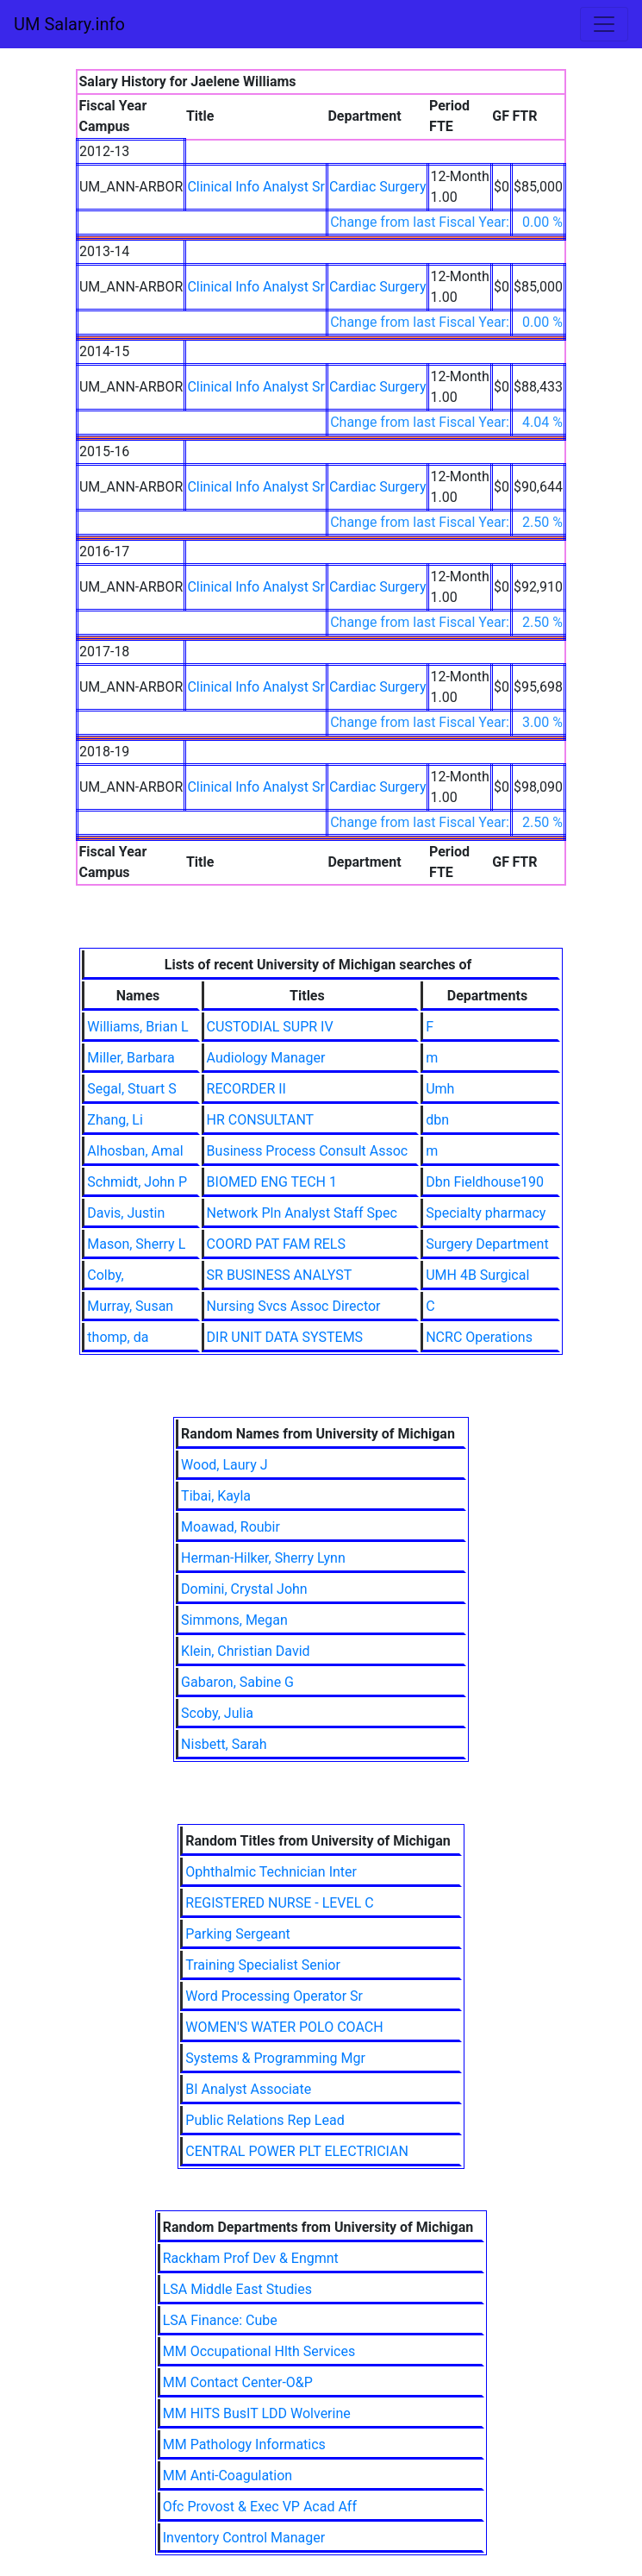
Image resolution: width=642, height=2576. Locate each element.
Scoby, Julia (217, 1713)
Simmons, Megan (234, 1620)
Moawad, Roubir (230, 1527)
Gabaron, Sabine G (237, 1682)
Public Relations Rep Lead (264, 2120)
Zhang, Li (115, 1120)
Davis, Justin (126, 1213)
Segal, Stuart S (131, 1089)
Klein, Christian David (245, 1651)
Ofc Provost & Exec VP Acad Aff (260, 2506)
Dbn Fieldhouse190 (485, 1182)
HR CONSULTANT (261, 1120)
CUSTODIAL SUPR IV (270, 1026)
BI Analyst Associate (248, 2089)
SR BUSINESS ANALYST (279, 1275)
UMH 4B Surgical (477, 1275)
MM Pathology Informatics (244, 2444)
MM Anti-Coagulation (227, 2475)
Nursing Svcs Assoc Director (294, 1306)
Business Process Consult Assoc (307, 1151)
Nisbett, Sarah (223, 1744)
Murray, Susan (130, 1306)
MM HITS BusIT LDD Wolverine (257, 2413)
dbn (437, 1120)
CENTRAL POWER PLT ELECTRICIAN (296, 2151)
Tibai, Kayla (216, 1496)
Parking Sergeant (237, 1934)
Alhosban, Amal (135, 1151)
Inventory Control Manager (244, 2537)
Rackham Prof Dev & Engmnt (251, 2258)
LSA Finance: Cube (220, 2320)
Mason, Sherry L (136, 1244)
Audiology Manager (266, 1058)
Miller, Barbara (130, 1058)
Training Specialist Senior (262, 1965)
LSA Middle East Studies (237, 2289)
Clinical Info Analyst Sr (256, 187)
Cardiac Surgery (378, 187)
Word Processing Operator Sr (274, 1996)
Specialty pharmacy (485, 1213)
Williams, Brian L (137, 1026)
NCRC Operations (479, 1337)
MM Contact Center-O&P (238, 2382)
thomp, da (117, 1337)
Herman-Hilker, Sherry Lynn (263, 1558)
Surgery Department (487, 1244)
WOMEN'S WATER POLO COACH (284, 2027)
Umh (440, 1089)
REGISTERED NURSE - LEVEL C (279, 1903)
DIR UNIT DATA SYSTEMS (285, 1337)
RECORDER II (246, 1089)
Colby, (105, 1275)
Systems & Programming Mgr (275, 2058)
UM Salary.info (69, 24)
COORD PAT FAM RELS (276, 1244)
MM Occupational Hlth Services (259, 2351)
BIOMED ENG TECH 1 (272, 1182)
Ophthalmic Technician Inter (271, 1872)
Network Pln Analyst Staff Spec (302, 1213)
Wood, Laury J (224, 1465)
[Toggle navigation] (604, 24)
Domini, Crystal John (244, 1589)
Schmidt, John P (137, 1182)
